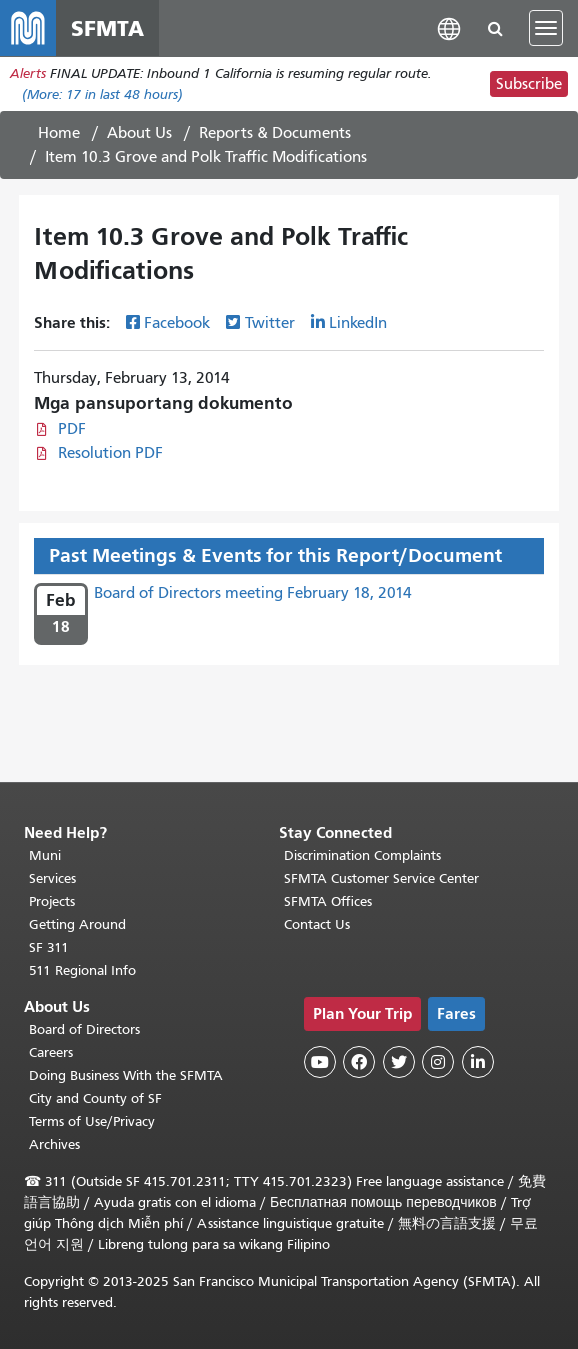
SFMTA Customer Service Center (381, 878)
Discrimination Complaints (362, 855)
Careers (51, 1052)
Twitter (270, 323)
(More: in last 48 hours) (102, 94)
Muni (45, 855)
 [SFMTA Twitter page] (399, 1062)
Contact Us (317, 924)
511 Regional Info (82, 970)
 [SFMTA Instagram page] (438, 1062)
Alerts (28, 73)
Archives (54, 1144)
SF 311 (49, 947)
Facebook (177, 323)
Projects (52, 901)
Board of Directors (84, 1029)
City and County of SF (95, 1098)
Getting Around (77, 924)
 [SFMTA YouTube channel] (320, 1062)
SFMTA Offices (328, 901)
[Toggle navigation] (546, 28)
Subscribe (529, 84)
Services (52, 878)
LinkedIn (358, 323)
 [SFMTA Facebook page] (359, 1062)
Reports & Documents (275, 133)
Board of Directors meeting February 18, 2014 (253, 593)
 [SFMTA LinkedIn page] (478, 1062)
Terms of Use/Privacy (92, 1121)
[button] (449, 27)
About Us (139, 133)
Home (59, 133)
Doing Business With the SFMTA (126, 1075)
